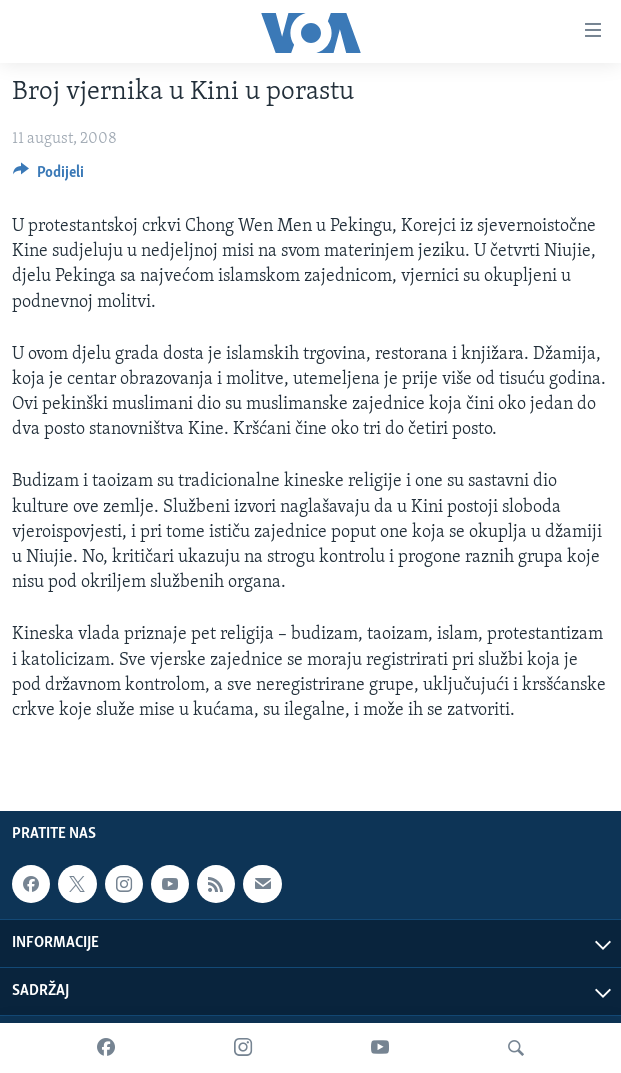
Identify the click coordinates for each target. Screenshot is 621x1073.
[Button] (48, 177)
